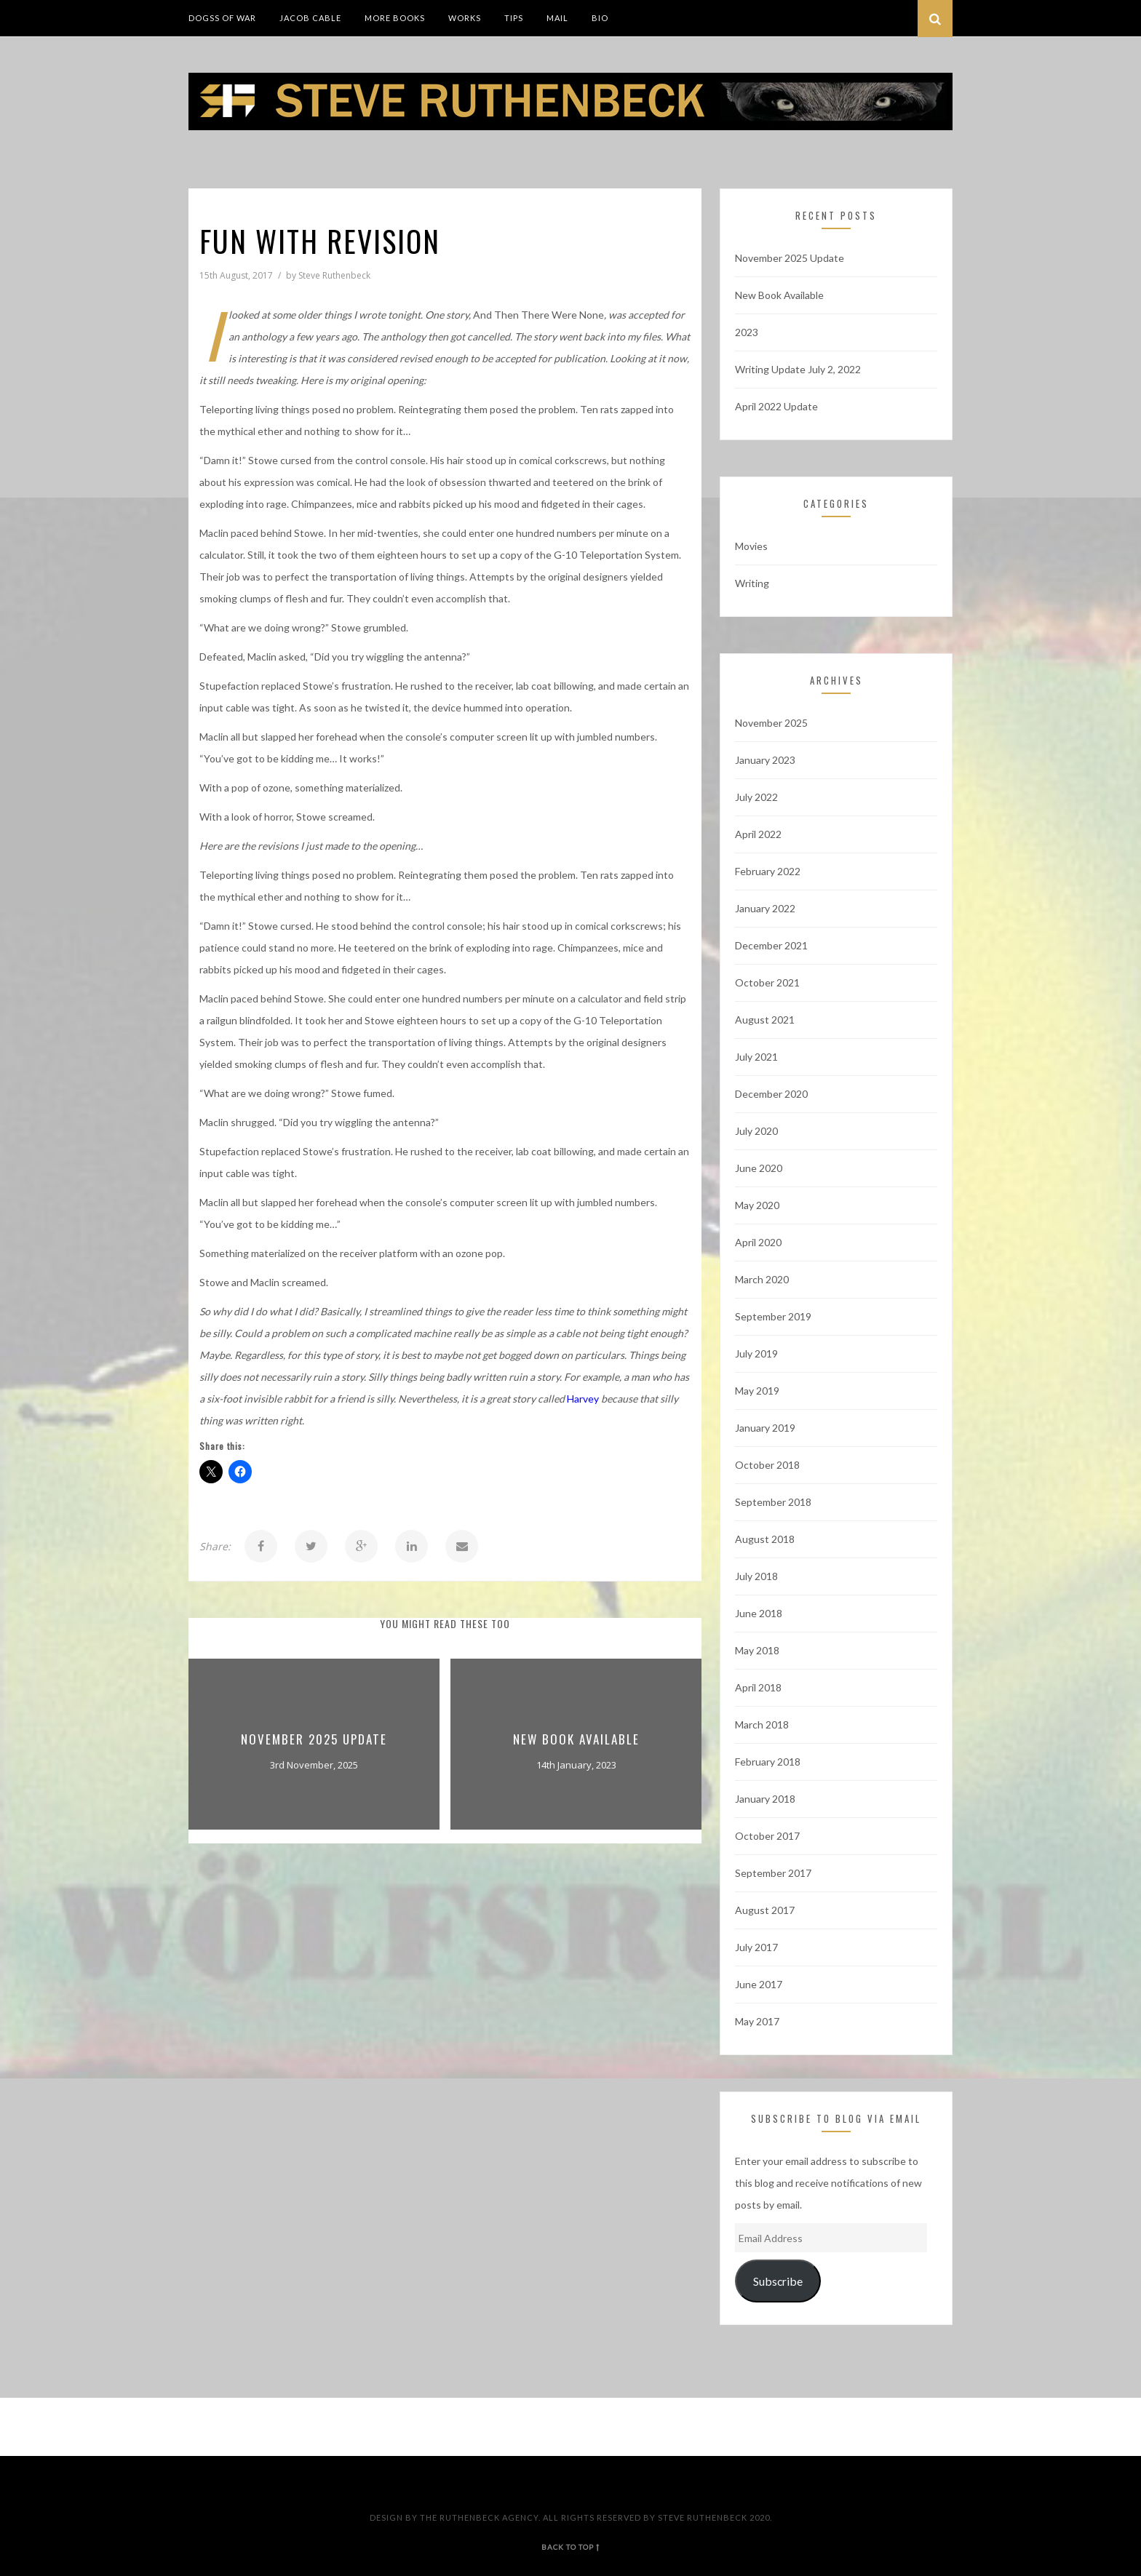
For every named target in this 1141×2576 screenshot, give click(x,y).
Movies (751, 546)
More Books (395, 18)
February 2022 (767, 871)
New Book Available (576, 1739)
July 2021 (756, 1056)
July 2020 (756, 1131)
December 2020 (771, 1094)
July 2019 (756, 1353)
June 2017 (758, 1984)
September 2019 (773, 1316)
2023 (746, 332)
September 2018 (773, 1502)
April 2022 (758, 834)
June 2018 (758, 1613)
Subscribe (778, 2281)
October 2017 (767, 1836)
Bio (600, 18)
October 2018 (767, 1465)
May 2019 (757, 1390)
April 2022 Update (776, 406)
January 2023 (765, 760)
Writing (752, 583)
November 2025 (771, 723)
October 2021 (767, 982)
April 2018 (758, 1687)
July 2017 (756, 1947)
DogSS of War (222, 18)
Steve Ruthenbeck (334, 275)
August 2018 (765, 1539)
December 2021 (771, 945)
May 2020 (757, 1205)
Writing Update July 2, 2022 (798, 369)
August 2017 (765, 1910)
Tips (513, 18)
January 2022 (765, 908)
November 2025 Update (314, 1739)
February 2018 (767, 1761)
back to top (570, 2547)
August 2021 (765, 1019)
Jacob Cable (310, 18)
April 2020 (758, 1242)
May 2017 (757, 2021)
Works (464, 18)
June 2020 (758, 1168)
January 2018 (765, 1799)
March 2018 (762, 1724)
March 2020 (762, 1279)
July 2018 (756, 1576)
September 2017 (773, 1873)
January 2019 (765, 1427)
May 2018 (757, 1650)
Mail (557, 18)
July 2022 (756, 797)
